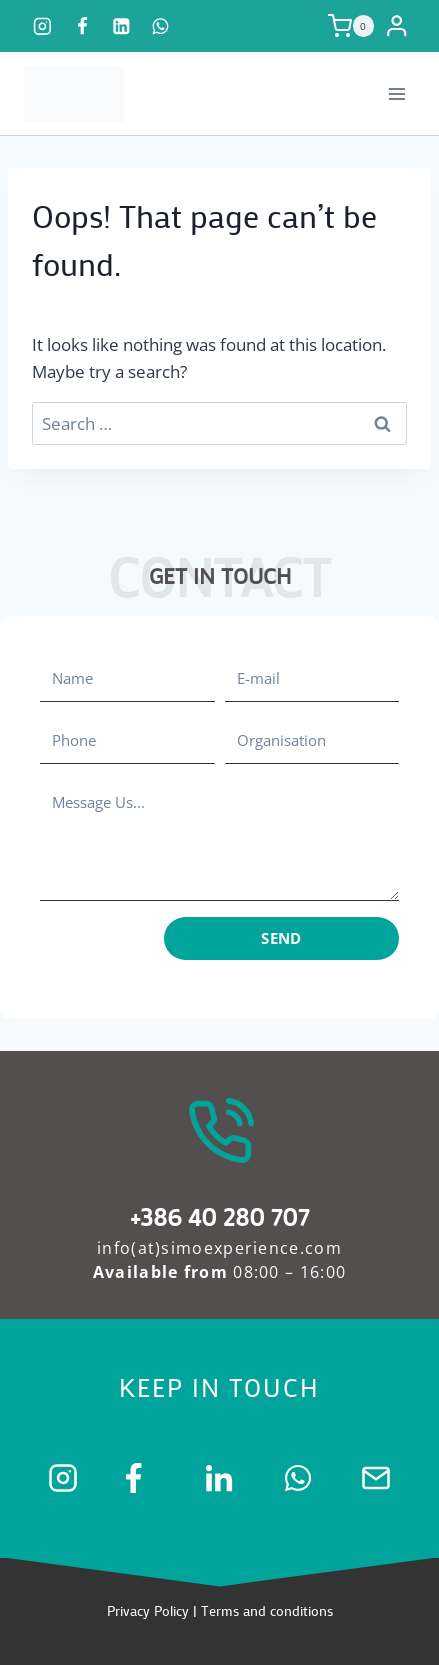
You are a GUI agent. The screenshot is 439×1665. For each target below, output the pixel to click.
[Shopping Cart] (351, 26)
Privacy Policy (148, 1610)
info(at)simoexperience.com (219, 1248)
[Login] (399, 26)
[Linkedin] (121, 25)
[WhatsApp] (160, 25)
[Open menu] (396, 93)
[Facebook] (81, 25)
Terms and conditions (267, 1610)
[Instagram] (42, 25)
